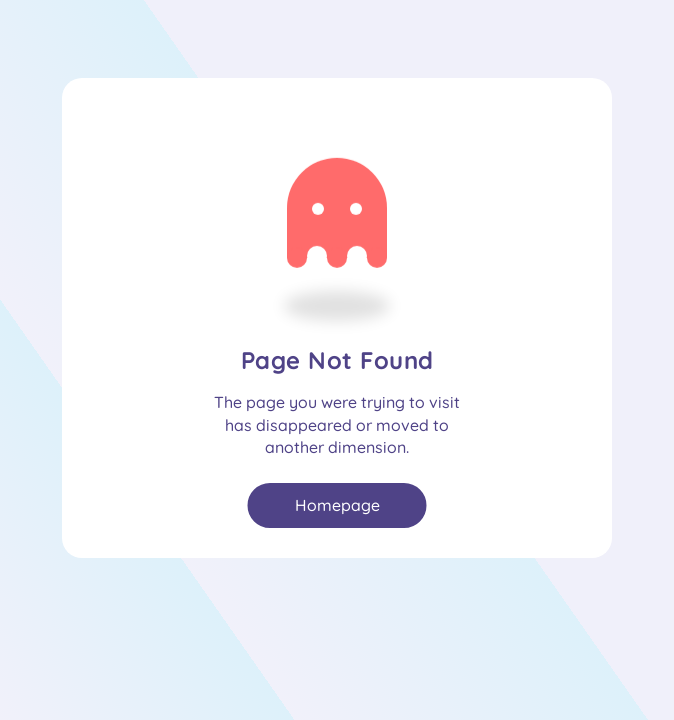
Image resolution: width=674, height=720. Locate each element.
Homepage (337, 505)
